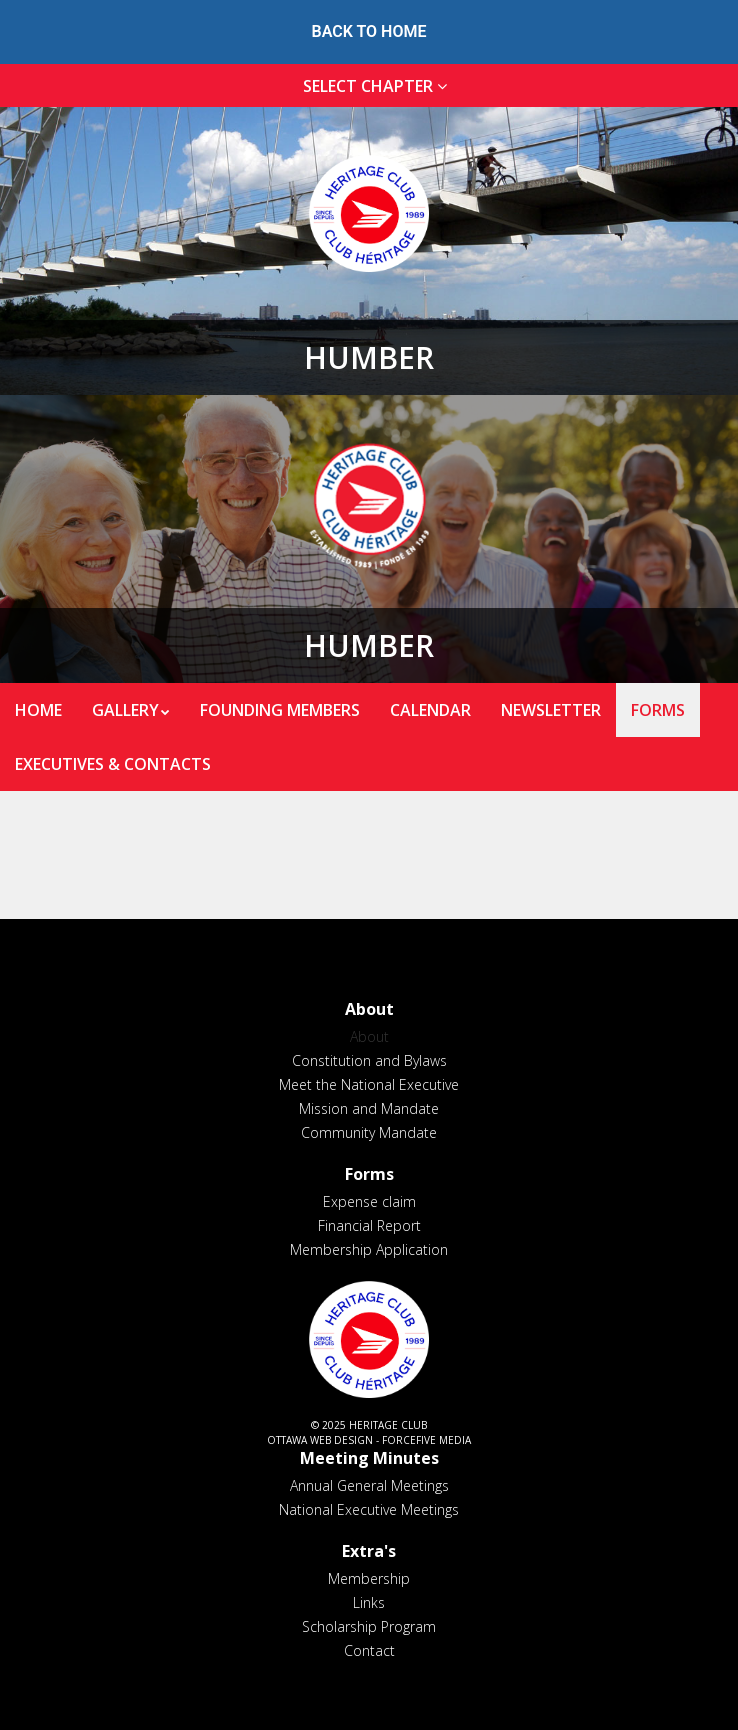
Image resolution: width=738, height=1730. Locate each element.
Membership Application (369, 1249)
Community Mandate (369, 1132)
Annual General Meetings (369, 1485)
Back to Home (369, 31)
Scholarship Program (369, 1626)
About (369, 1036)
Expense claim (369, 1201)
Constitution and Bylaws (369, 1060)
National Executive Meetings (369, 1509)
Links (369, 1602)
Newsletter (551, 710)
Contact (369, 1650)
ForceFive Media (426, 1440)
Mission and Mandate (369, 1108)
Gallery (125, 710)
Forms (658, 710)
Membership (369, 1578)
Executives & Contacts (113, 764)
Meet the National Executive (369, 1084)
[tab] (369, 86)
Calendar (430, 710)
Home (38, 710)
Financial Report (369, 1225)
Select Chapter (379, 86)
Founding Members (280, 710)
